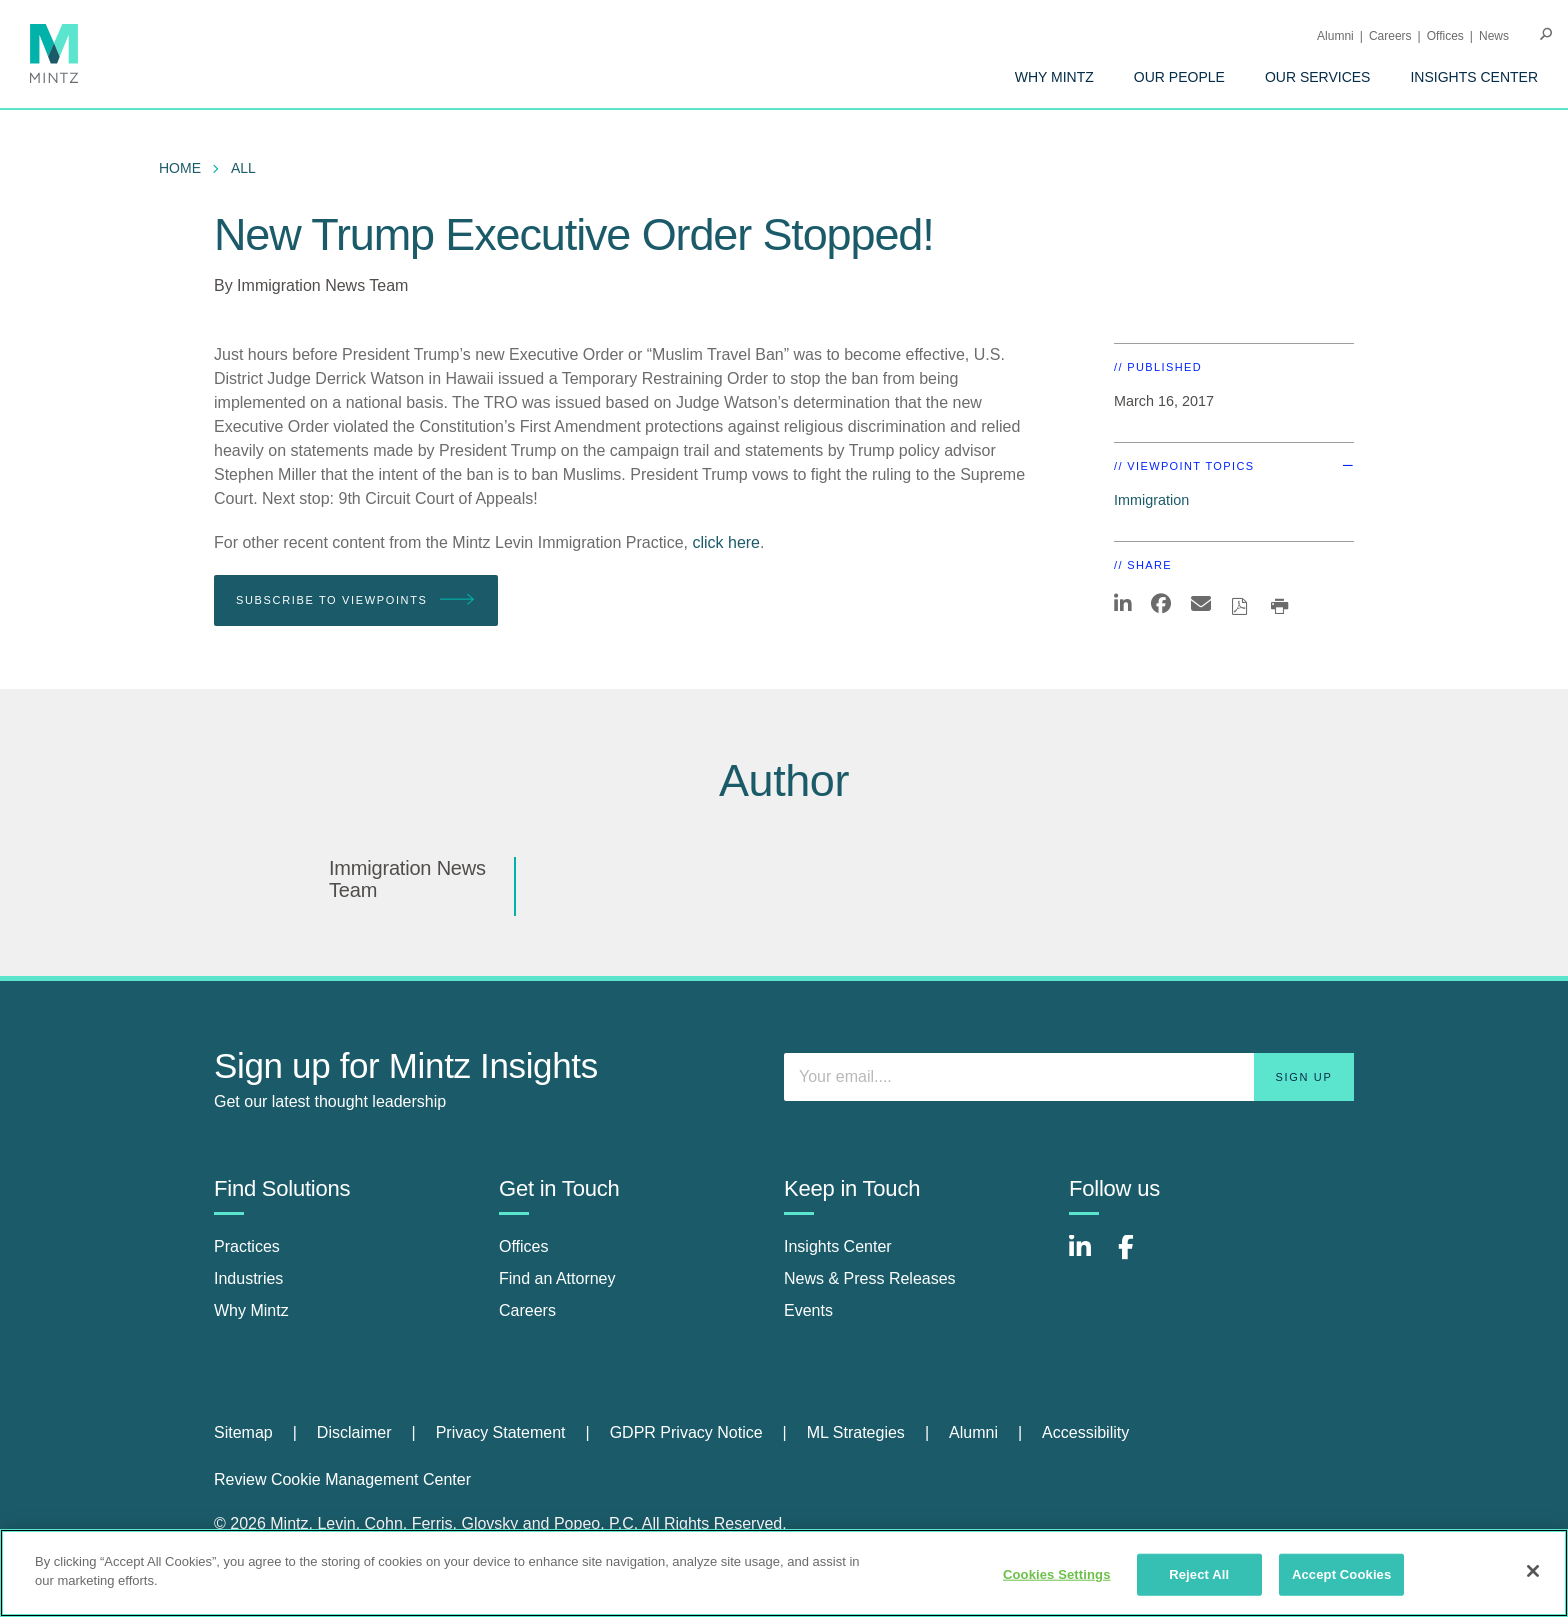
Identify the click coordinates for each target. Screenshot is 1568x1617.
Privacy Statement (501, 1432)
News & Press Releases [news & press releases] (870, 1278)
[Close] (1533, 1571)
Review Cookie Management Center (342, 1479)
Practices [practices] (247, 1246)
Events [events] (808, 1310)
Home (180, 168)
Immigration (1151, 500)
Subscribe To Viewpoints (356, 600)
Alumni (1335, 36)
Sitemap (243, 1432)
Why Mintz (1054, 77)
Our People (1179, 77)
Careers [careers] (527, 1310)
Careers (1390, 36)
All (243, 168)
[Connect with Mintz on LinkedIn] (1089, 1257)
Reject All (1199, 1574)
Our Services (1318, 77)
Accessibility (1085, 1432)
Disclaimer (354, 1432)
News (1494, 36)
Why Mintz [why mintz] (251, 1310)
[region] (784, 1573)
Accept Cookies (1341, 1574)
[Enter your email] (1069, 1077)
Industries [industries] (248, 1278)
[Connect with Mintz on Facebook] (1138, 1257)
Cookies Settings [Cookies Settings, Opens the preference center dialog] (1057, 1574)
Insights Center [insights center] (838, 1246)
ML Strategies (856, 1432)
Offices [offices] (524, 1246)
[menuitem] (1054, 77)
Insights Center (1474, 77)
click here (726, 542)
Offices (1445, 36)
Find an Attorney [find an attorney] (557, 1278)
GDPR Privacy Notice (686, 1432)
